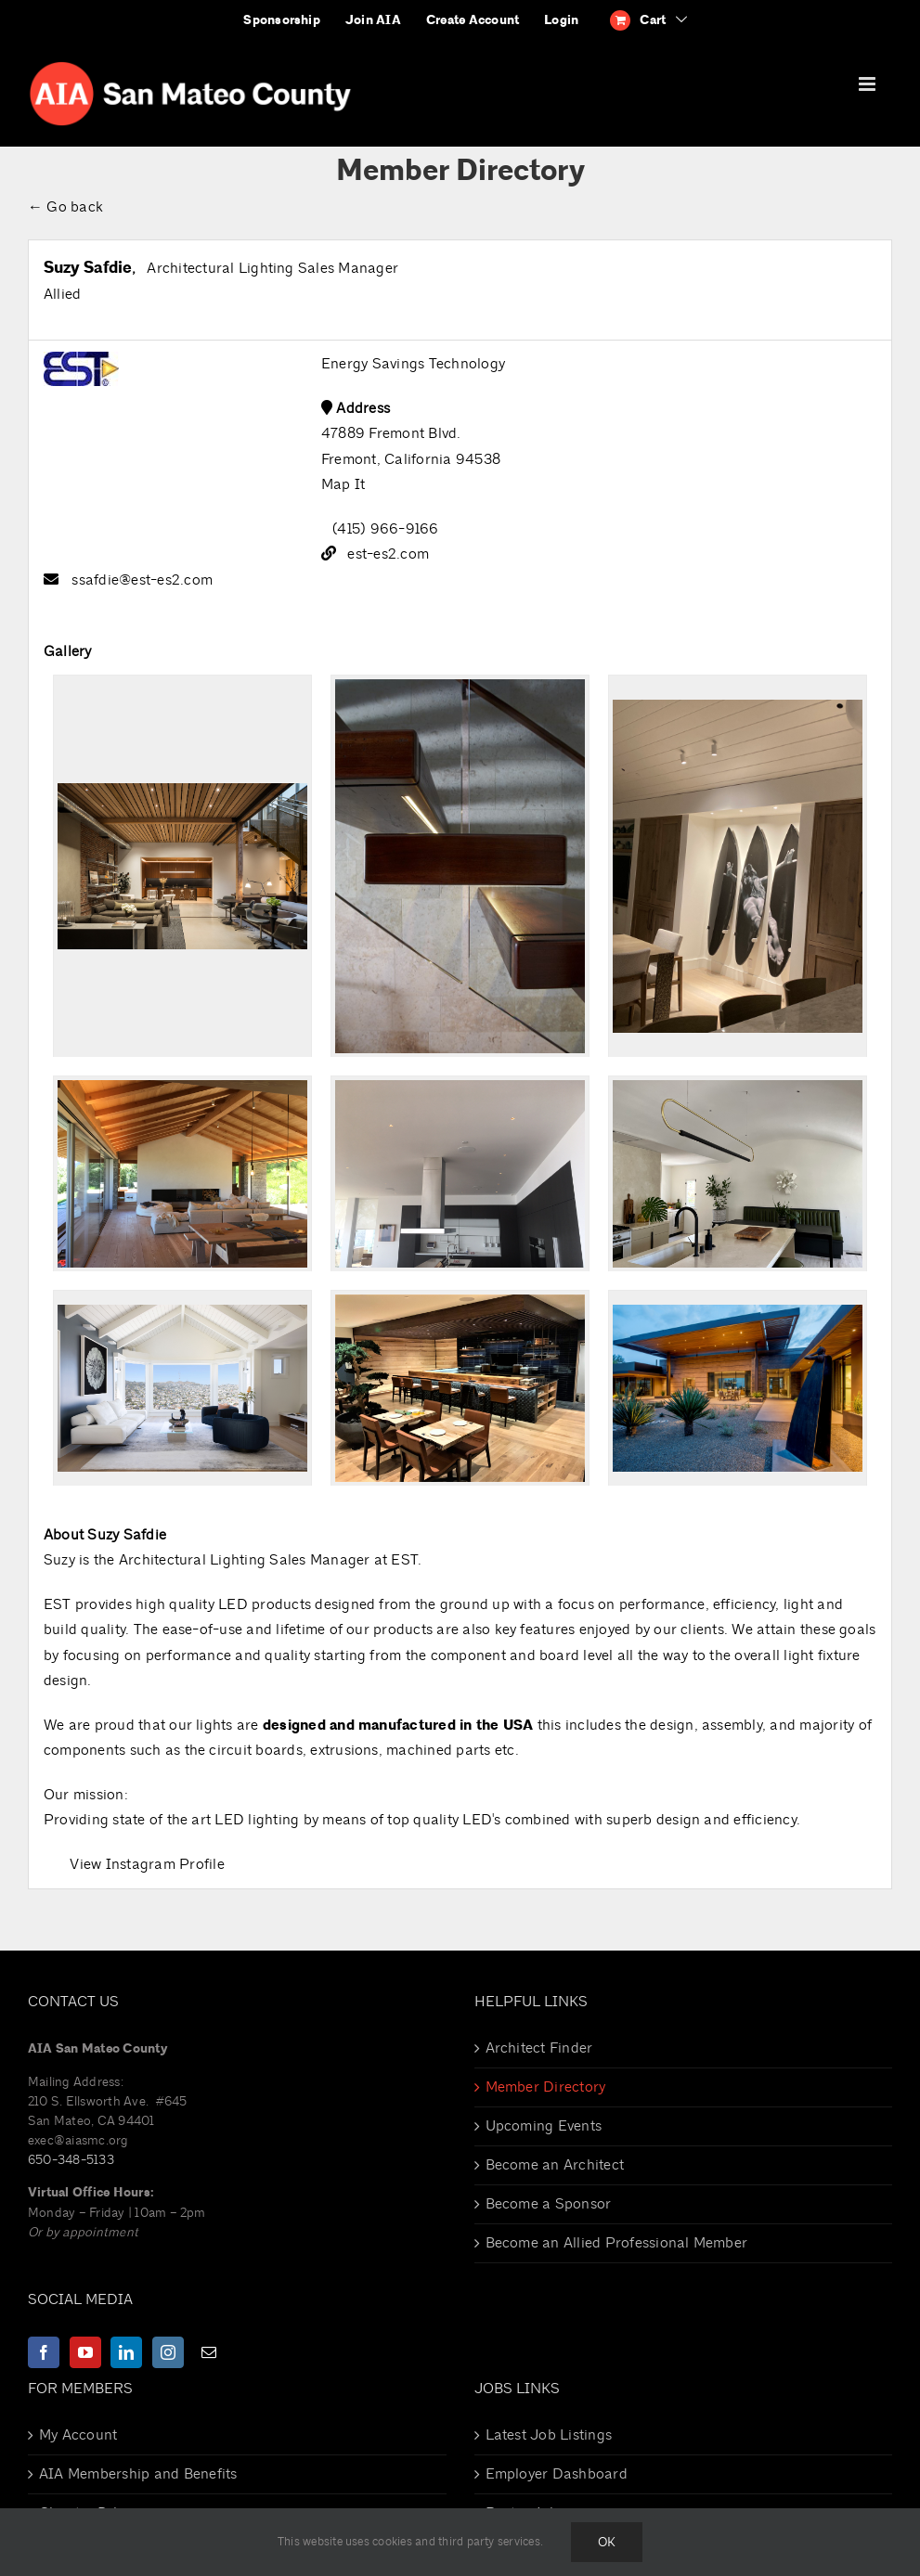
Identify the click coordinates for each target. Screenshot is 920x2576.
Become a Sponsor (549, 2204)
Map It (343, 484)
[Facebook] (43, 2352)
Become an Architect (555, 2165)
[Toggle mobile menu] (868, 84)
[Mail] (209, 2352)
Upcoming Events (544, 2126)
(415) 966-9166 (385, 529)
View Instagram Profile (147, 1864)
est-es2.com (388, 554)
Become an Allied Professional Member (617, 2243)
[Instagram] (168, 2352)
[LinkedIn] (126, 2352)
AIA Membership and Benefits (138, 2474)
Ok (606, 2542)
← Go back (65, 207)
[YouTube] (85, 2352)
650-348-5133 (71, 2160)
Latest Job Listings (549, 2435)
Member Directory (546, 2087)
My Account (78, 2435)
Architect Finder (539, 2048)
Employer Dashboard (557, 2474)
